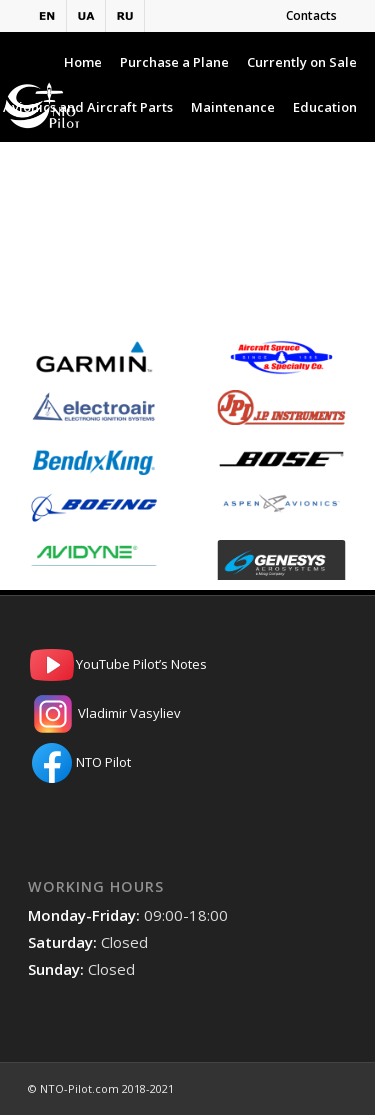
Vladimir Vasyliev (187, 714)
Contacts (311, 15)
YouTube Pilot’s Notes (187, 665)
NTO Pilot (187, 763)
